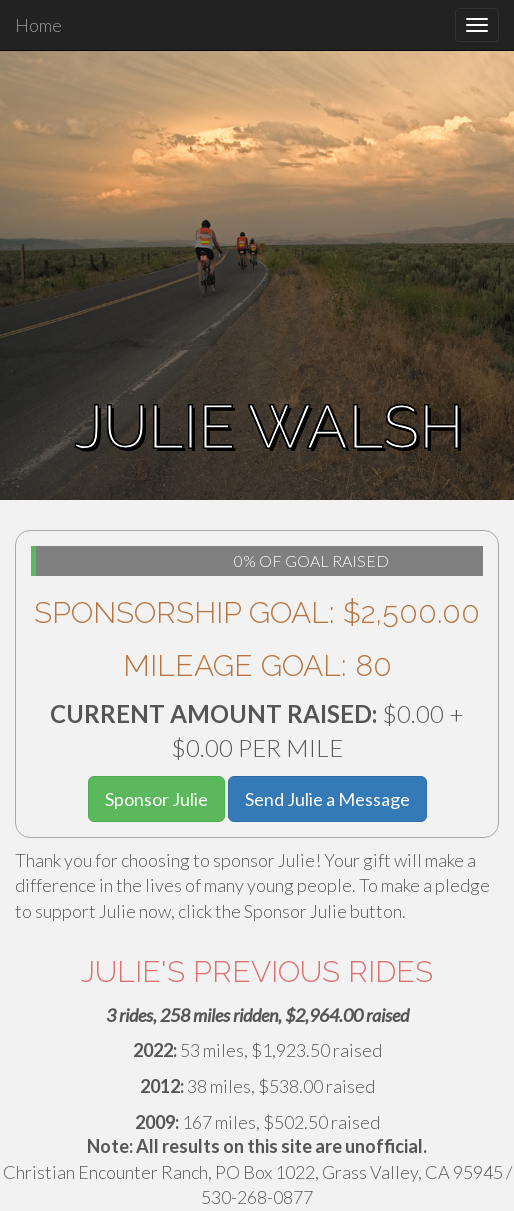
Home (38, 25)
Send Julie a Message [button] (327, 799)
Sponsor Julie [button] (156, 799)
